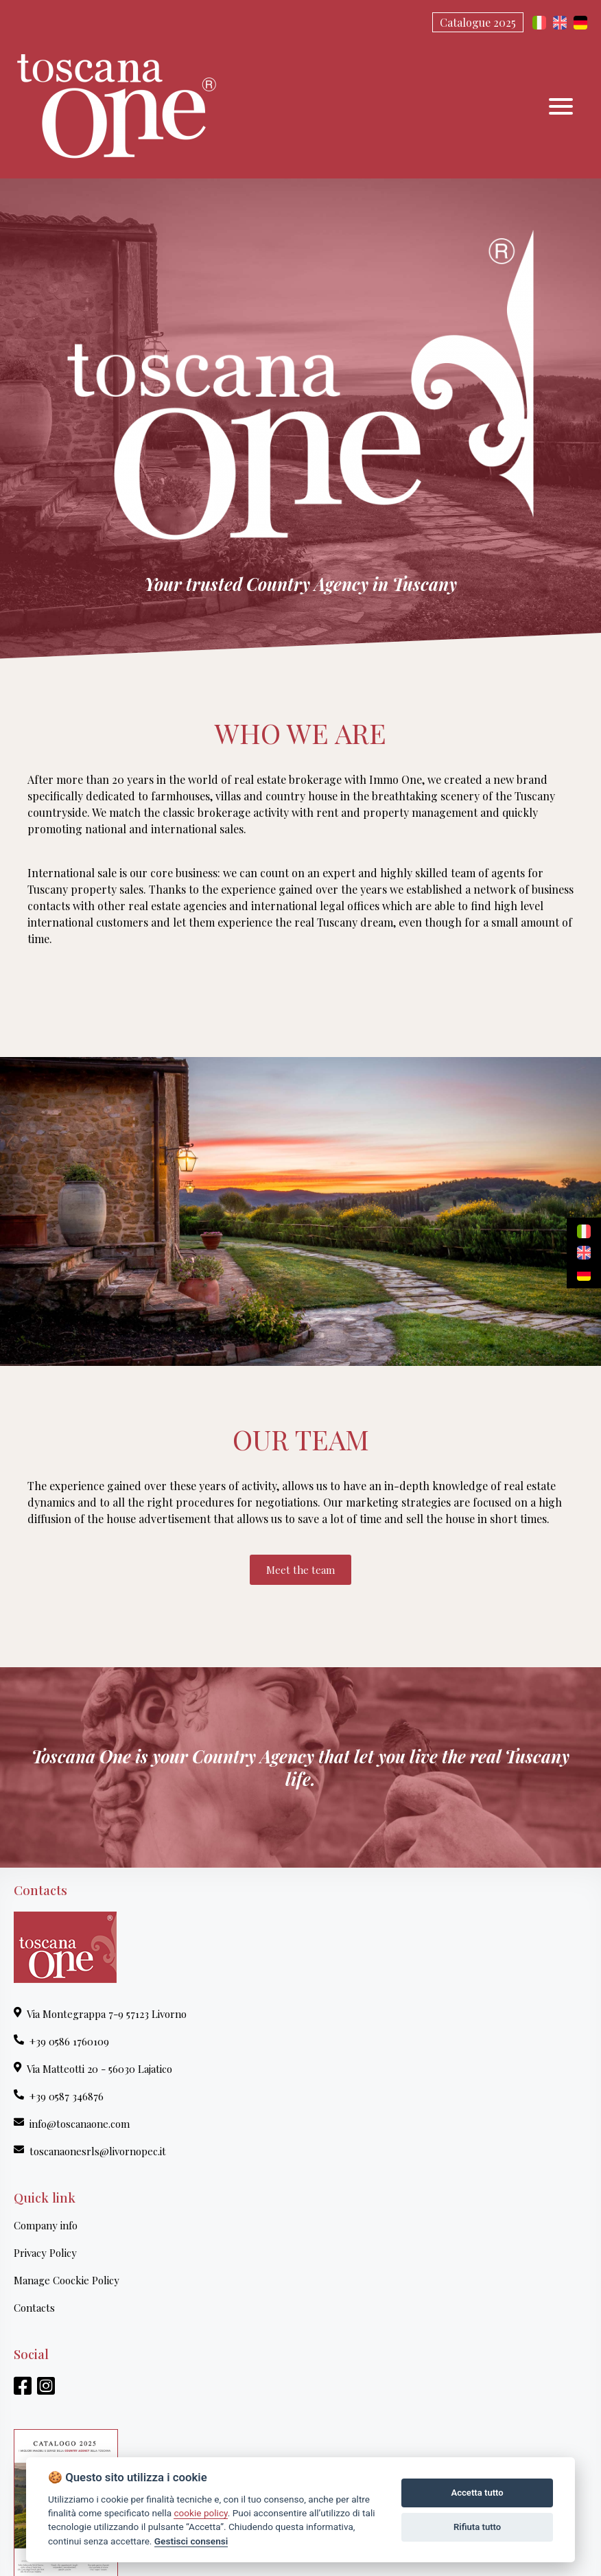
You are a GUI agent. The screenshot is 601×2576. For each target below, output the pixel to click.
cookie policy (200, 2512)
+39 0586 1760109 (61, 2041)
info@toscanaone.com (72, 2124)
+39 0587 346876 (59, 2096)
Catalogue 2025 (478, 22)
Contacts (34, 2307)
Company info (46, 2225)
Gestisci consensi (191, 2541)
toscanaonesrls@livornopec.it (90, 2151)
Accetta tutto (477, 2492)
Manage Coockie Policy (66, 2280)
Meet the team (300, 1570)
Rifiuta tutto (477, 2527)
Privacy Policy (45, 2253)
